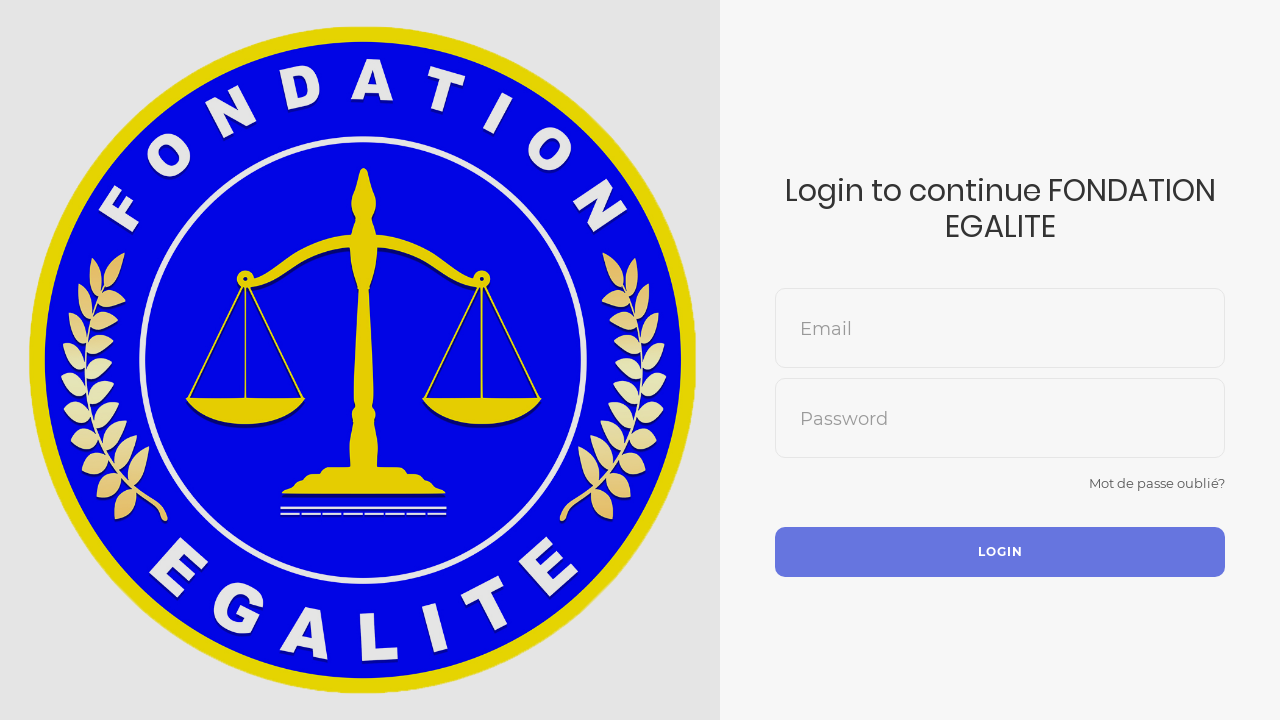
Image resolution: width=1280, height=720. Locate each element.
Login (1000, 551)
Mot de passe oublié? (1157, 483)
